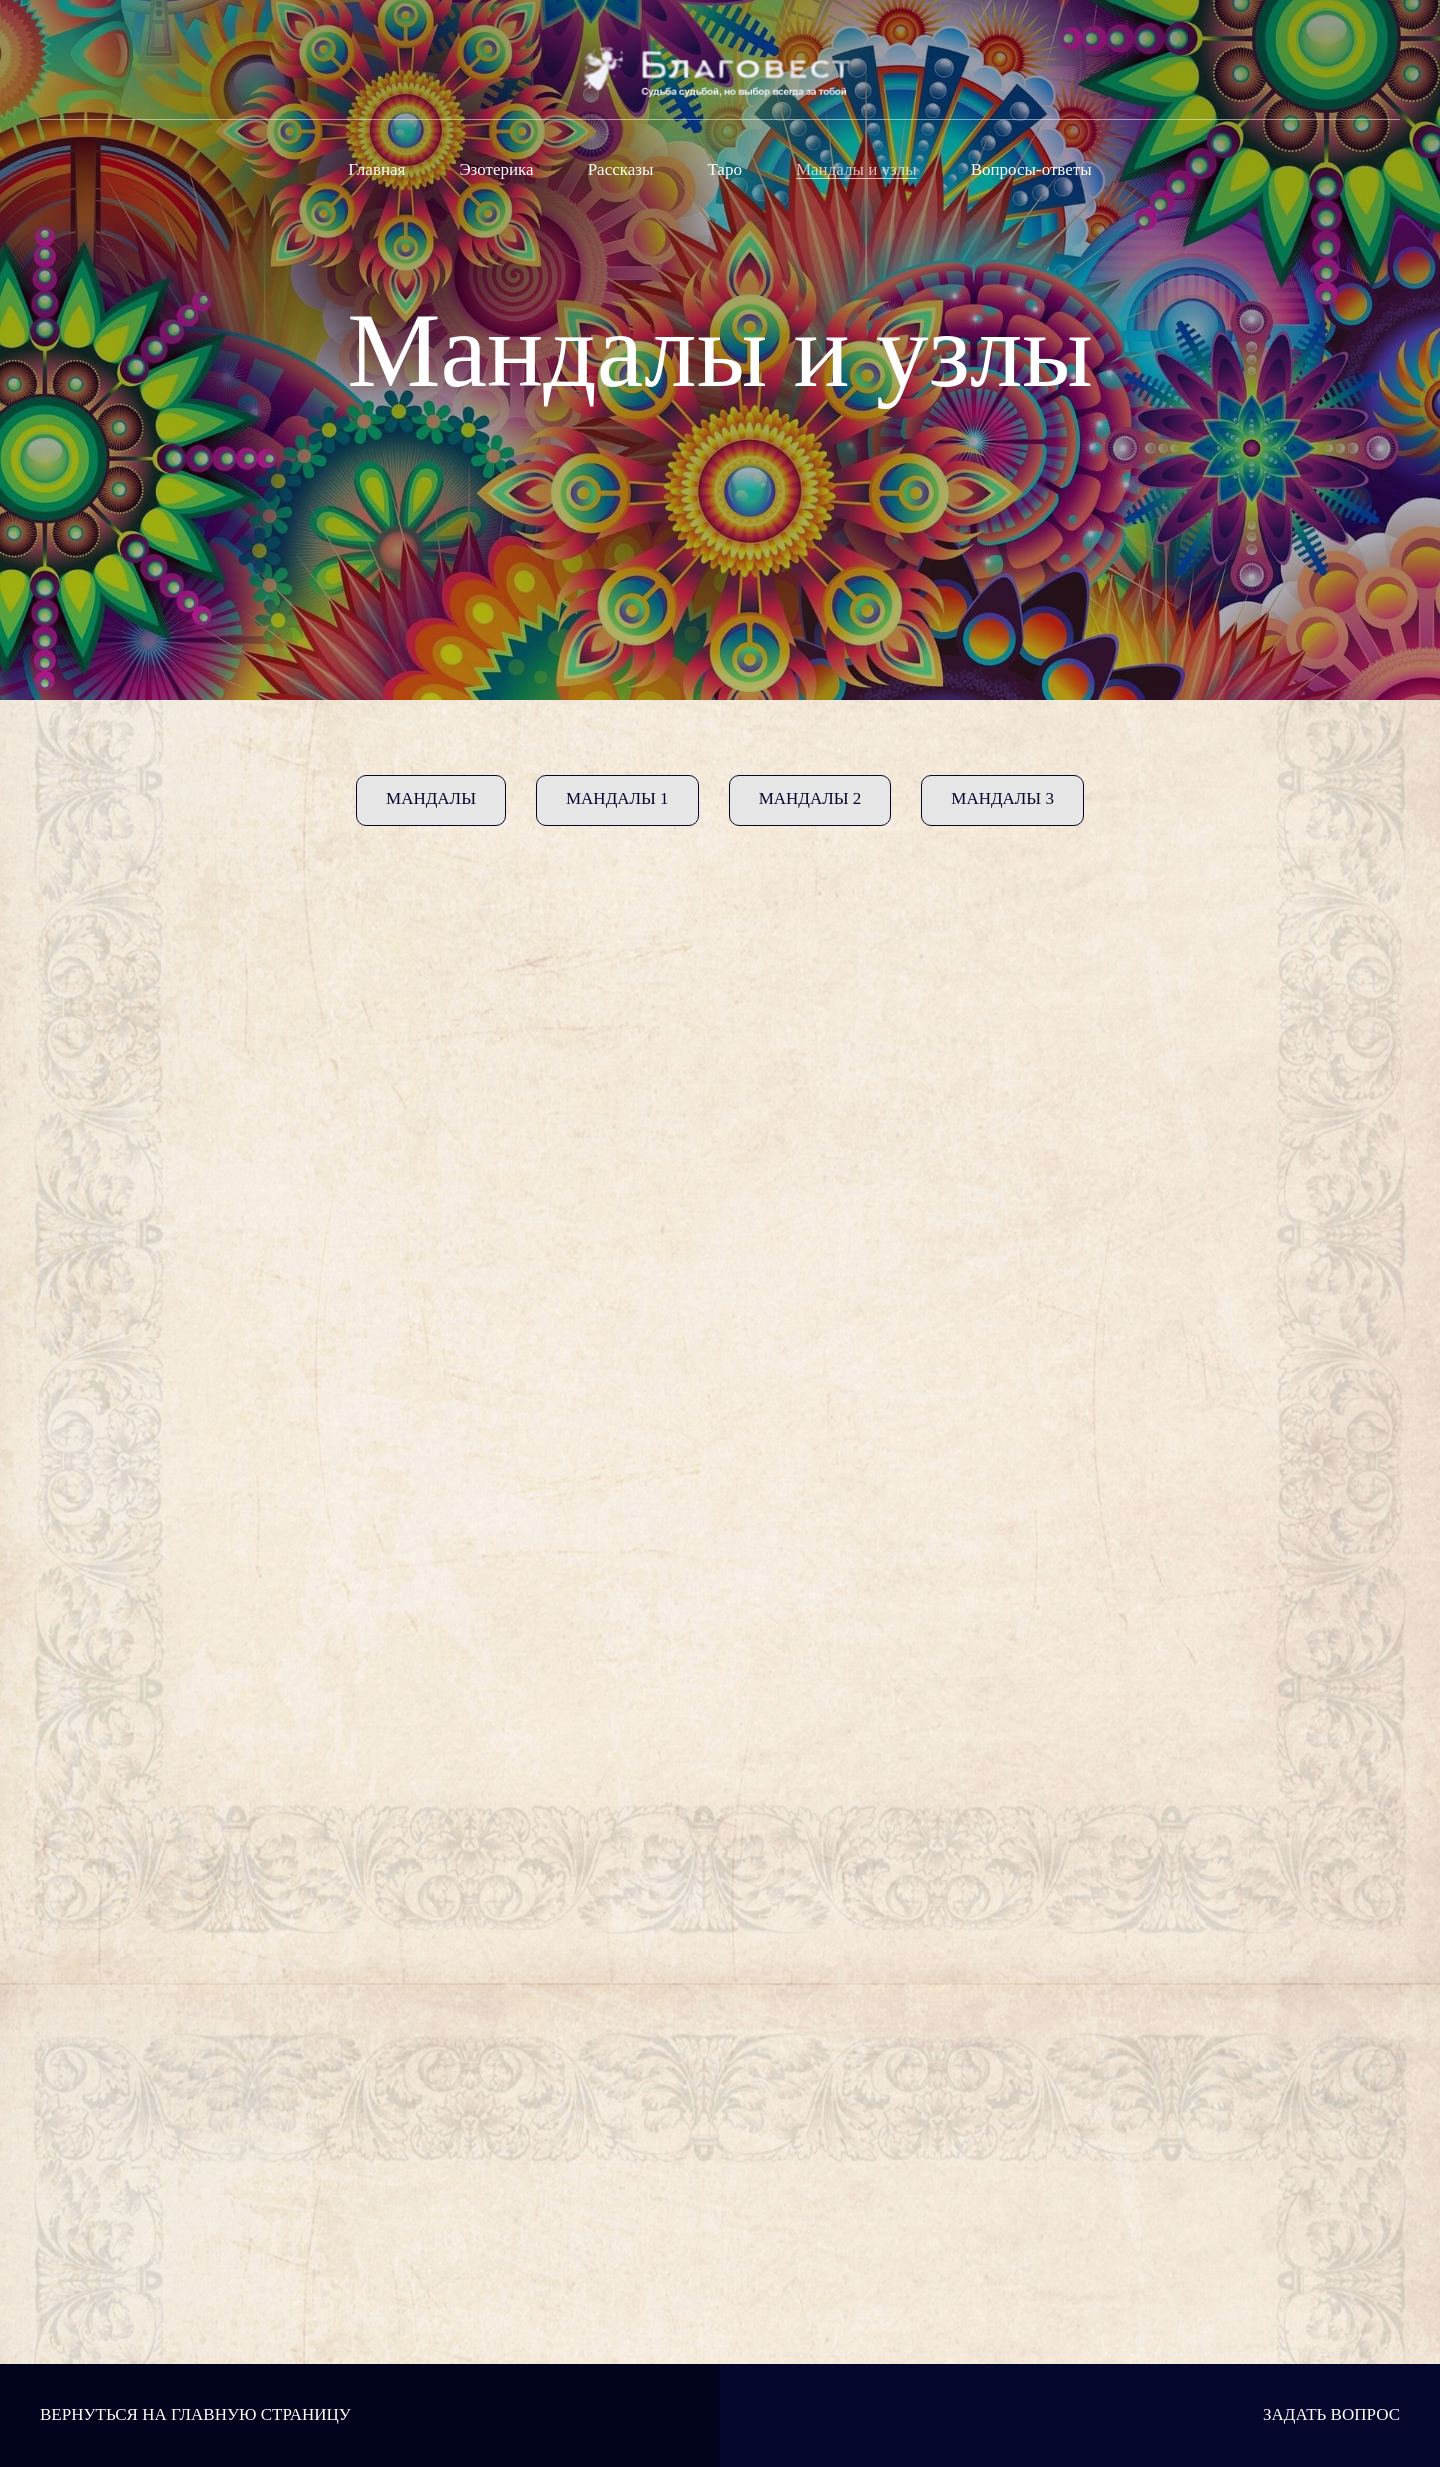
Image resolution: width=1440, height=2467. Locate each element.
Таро (724, 169)
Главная (376, 169)
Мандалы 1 (617, 798)
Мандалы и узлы (856, 169)
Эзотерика (496, 169)
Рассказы (621, 169)
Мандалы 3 (1002, 798)
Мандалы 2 (810, 798)
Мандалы (431, 798)
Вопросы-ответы (1031, 169)
